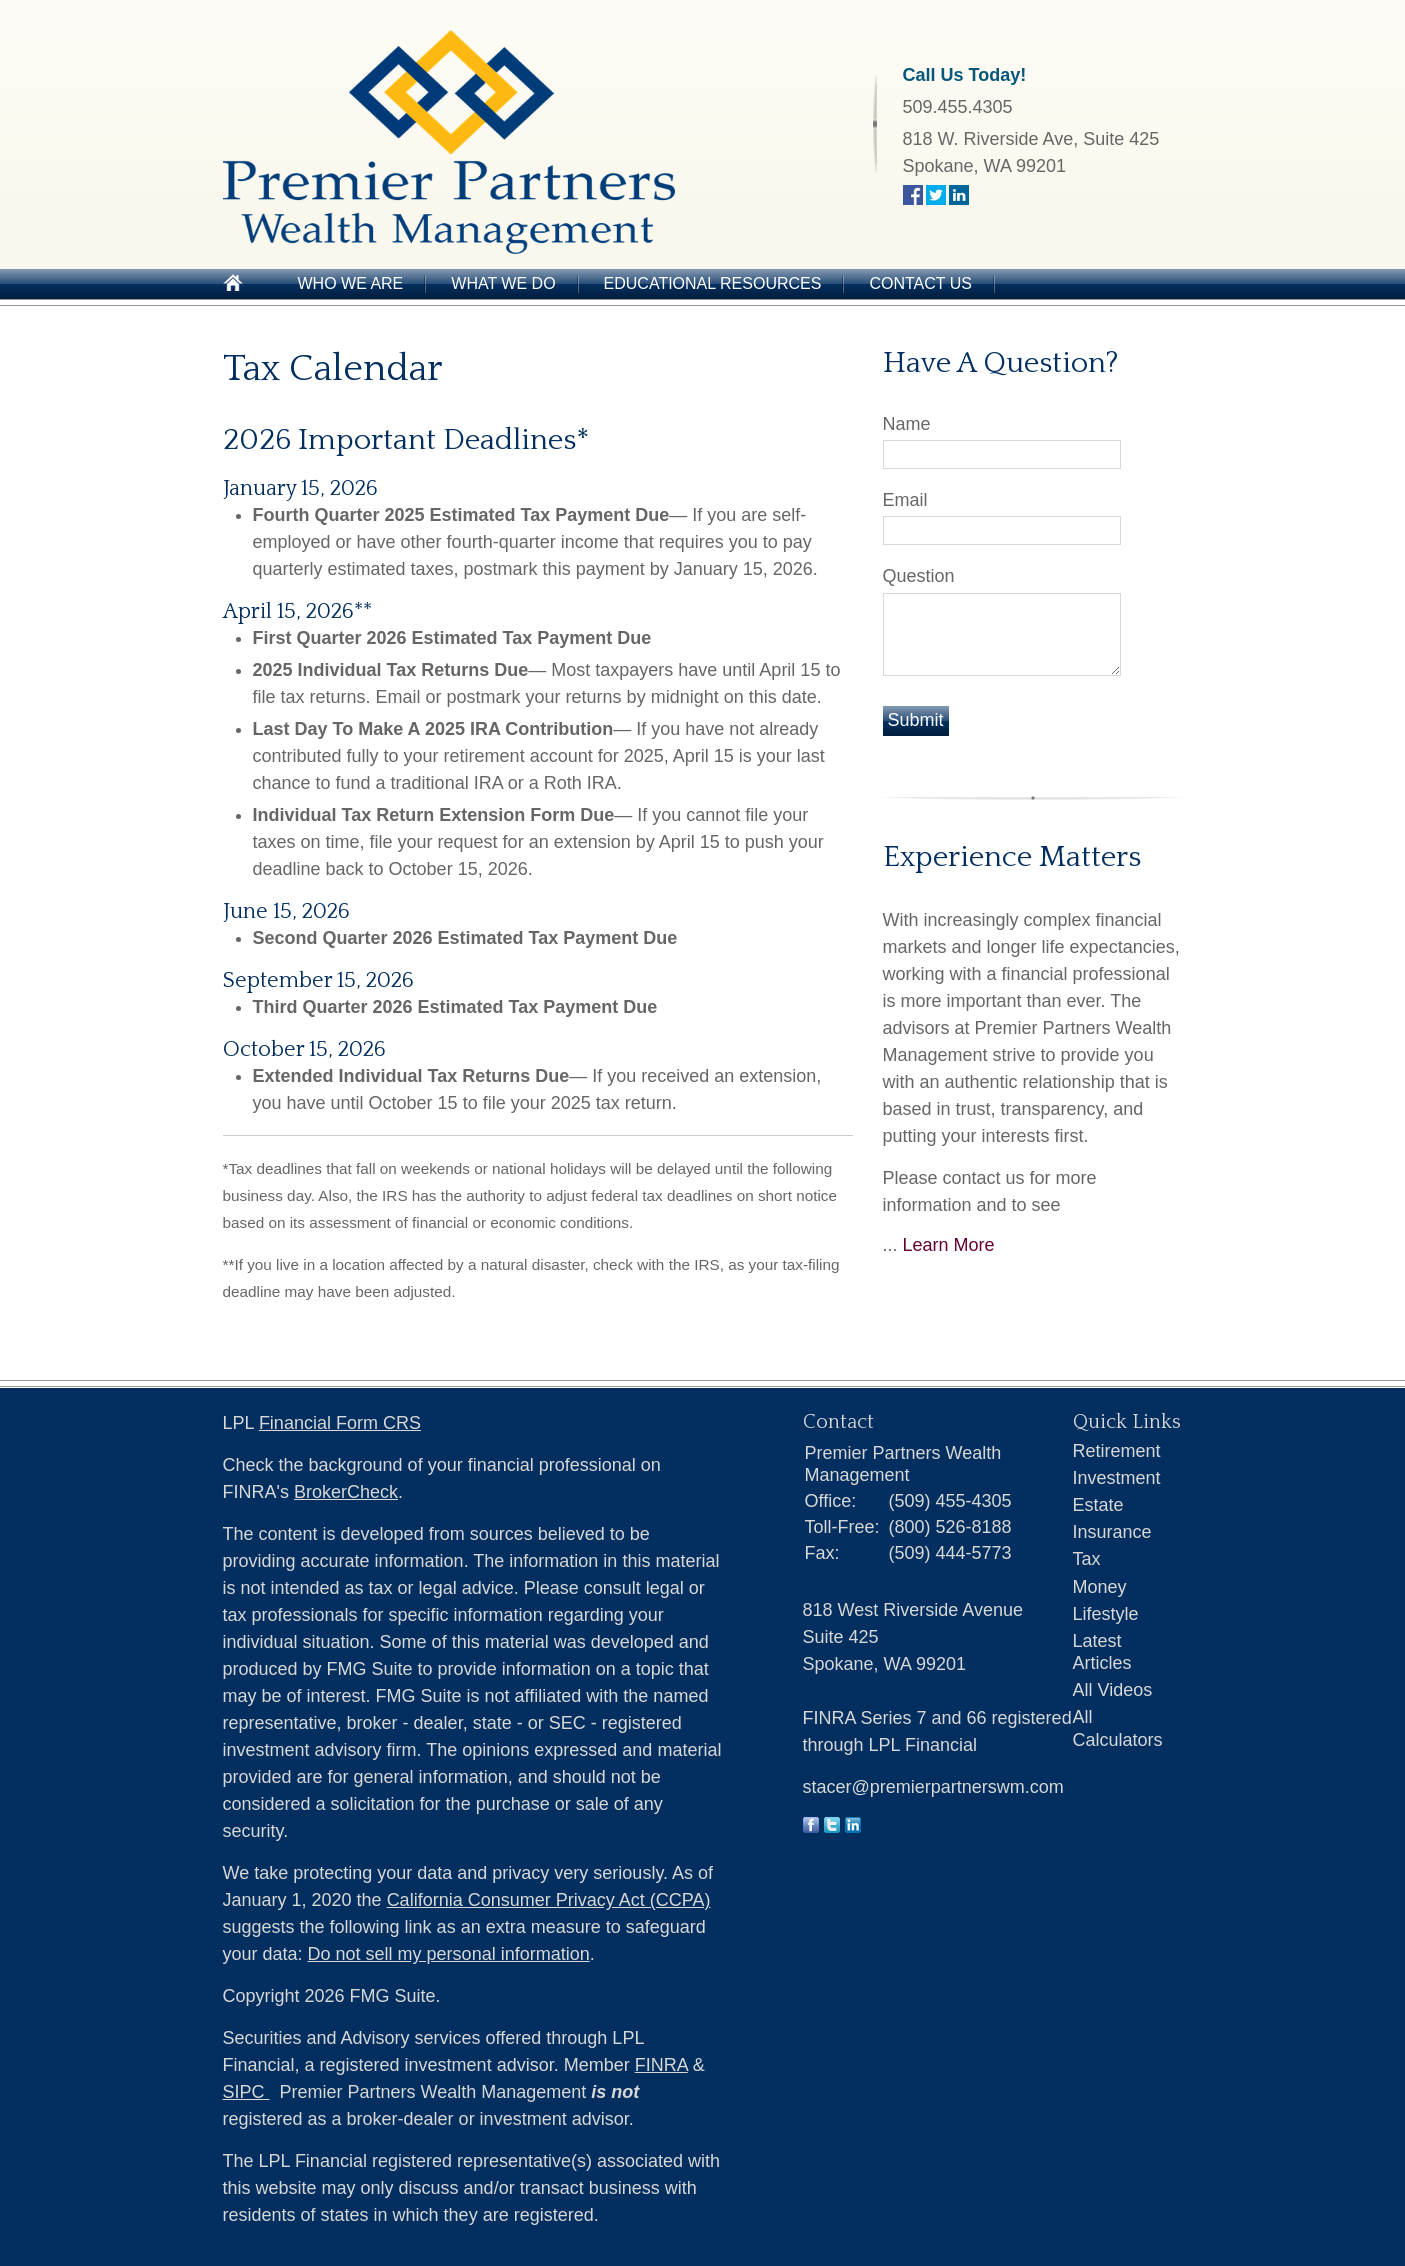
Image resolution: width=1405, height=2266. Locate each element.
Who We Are (351, 283)
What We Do (503, 283)
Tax (1087, 1559)
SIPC (246, 2092)
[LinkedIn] (853, 1827)
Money (1100, 1587)
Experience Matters (1012, 857)
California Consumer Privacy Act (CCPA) (549, 1900)
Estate (1098, 1505)
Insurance (1112, 1532)
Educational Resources (713, 283)
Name (907, 424)
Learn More (949, 1245)
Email (905, 500)
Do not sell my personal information (449, 1954)
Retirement (1117, 1451)
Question (919, 576)
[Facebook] (811, 1827)
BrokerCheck (346, 1492)
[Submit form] (916, 721)
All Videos (1113, 1690)
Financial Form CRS (340, 1423)
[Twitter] (832, 1827)
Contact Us (920, 283)
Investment (1117, 1478)
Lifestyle (1106, 1614)
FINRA (661, 2065)
